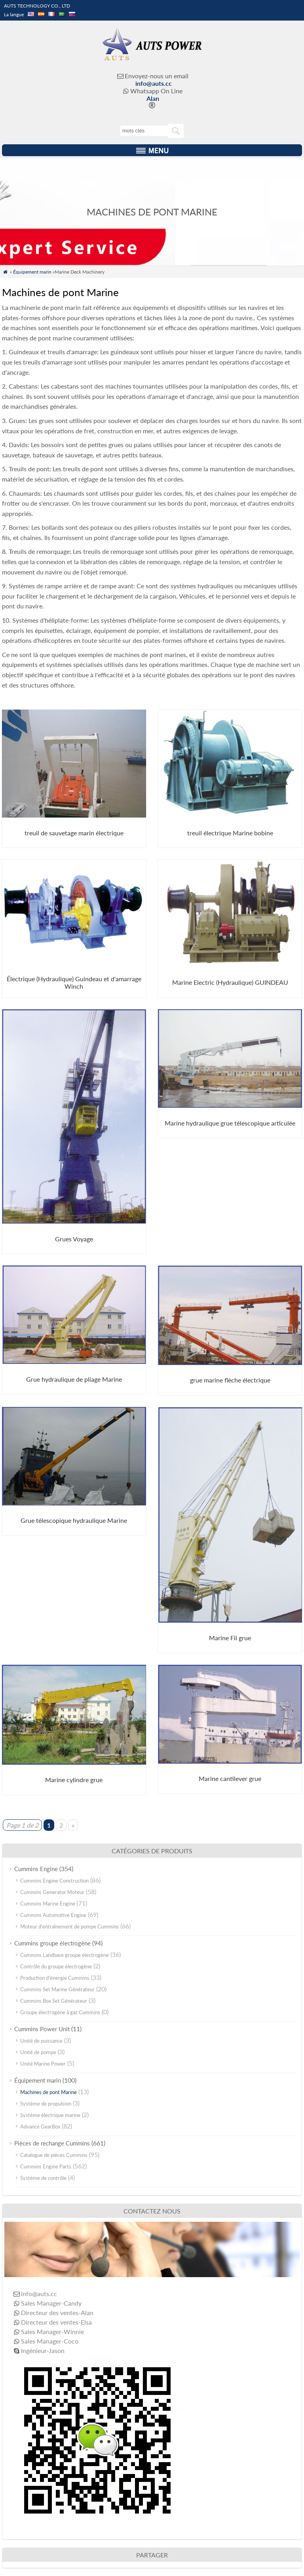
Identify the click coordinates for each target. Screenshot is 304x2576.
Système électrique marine (50, 2115)
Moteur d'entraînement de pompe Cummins (69, 1926)
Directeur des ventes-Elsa (56, 2322)
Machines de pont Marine (48, 2092)
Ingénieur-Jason (43, 2350)
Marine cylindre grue (74, 1779)
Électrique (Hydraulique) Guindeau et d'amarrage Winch (74, 982)
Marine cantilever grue (230, 1778)
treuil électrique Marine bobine (230, 833)
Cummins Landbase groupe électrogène (64, 1955)
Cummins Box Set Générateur (53, 2001)
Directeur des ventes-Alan (57, 2312)
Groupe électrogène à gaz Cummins (60, 2012)
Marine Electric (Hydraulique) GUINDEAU (230, 982)
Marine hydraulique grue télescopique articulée (230, 1123)
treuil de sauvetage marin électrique (74, 833)
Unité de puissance (41, 2041)
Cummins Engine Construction (54, 1880)
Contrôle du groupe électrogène (56, 1966)
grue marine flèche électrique (230, 1380)
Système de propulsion (45, 2103)
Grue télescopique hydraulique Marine (74, 1520)
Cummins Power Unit (42, 2028)
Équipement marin (32, 272)
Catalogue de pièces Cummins (53, 2155)
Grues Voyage (74, 1239)
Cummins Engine (36, 1868)
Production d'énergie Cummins (54, 1978)
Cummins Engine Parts (45, 2166)
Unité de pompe (38, 2052)
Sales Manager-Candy (51, 2303)
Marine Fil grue (230, 1637)
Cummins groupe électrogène (52, 1943)
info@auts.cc (153, 83)
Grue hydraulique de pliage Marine (74, 1379)
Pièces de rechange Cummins (52, 2143)
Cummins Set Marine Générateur (57, 1989)
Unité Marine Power (43, 2063)
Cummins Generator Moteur (52, 1892)
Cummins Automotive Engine (53, 1915)
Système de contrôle (43, 2178)
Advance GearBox (40, 2126)
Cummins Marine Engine (47, 1903)
